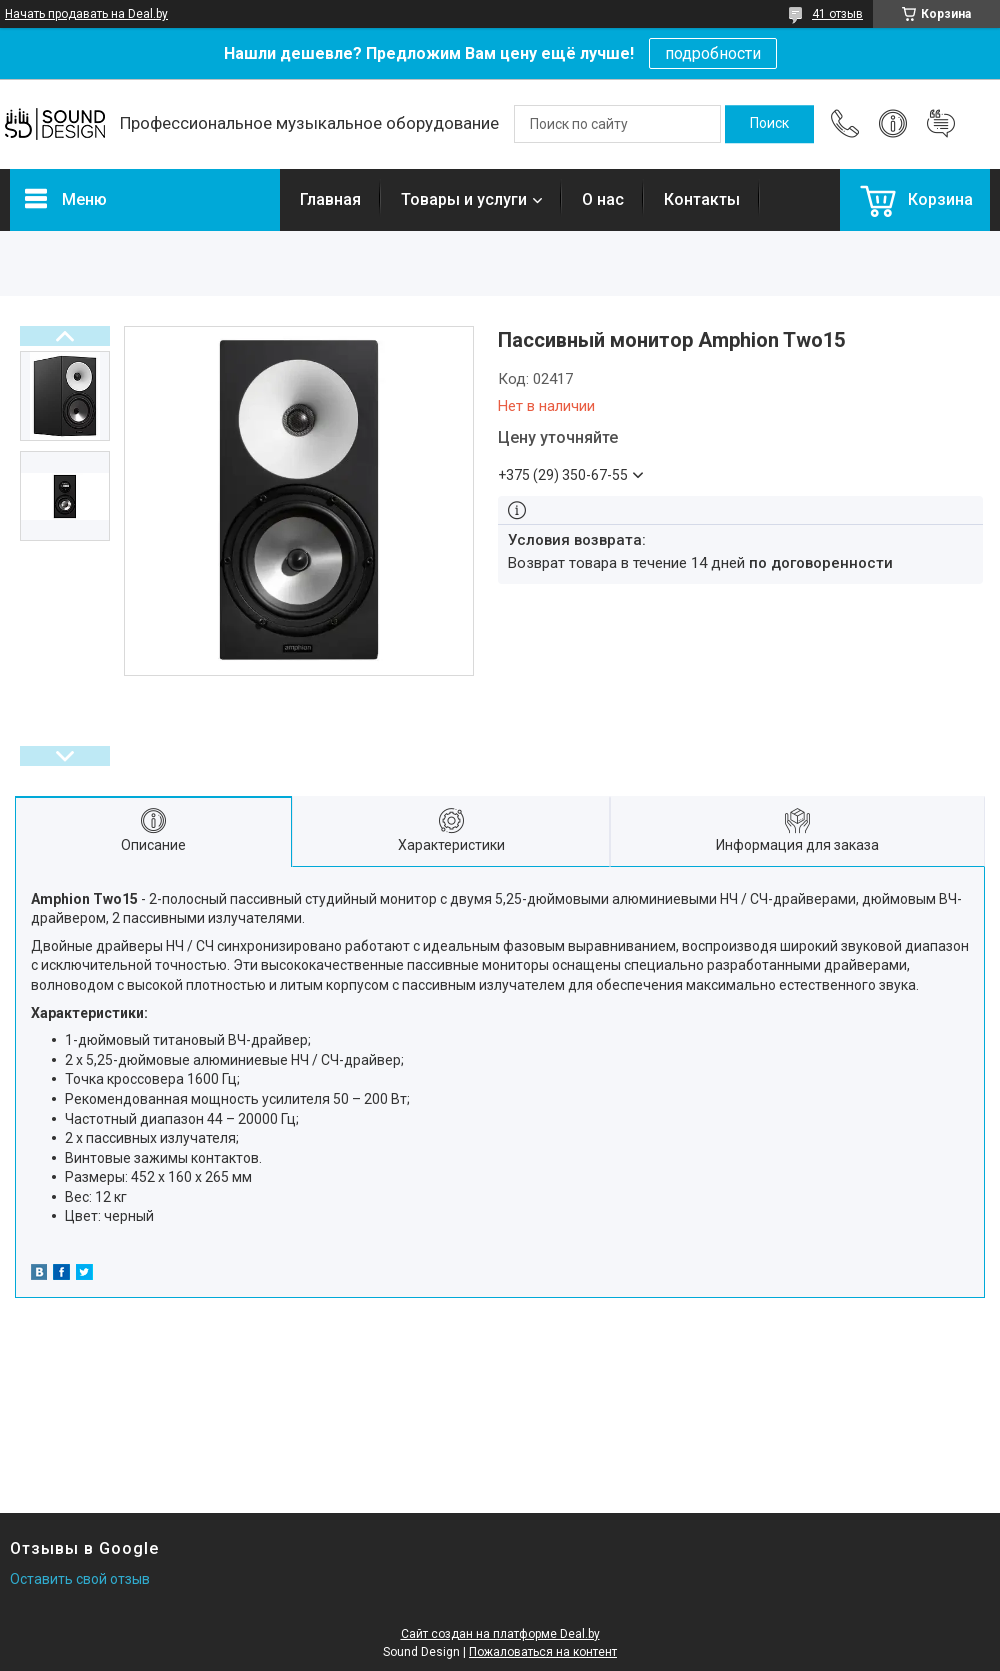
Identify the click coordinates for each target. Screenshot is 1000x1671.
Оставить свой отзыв (80, 1579)
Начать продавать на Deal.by (86, 14)
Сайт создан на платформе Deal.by (500, 1634)
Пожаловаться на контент (543, 1652)
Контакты (702, 199)
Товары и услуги (464, 199)
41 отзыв (837, 14)
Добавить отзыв (941, 124)
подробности (713, 53)
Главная (330, 199)
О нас (603, 199)
